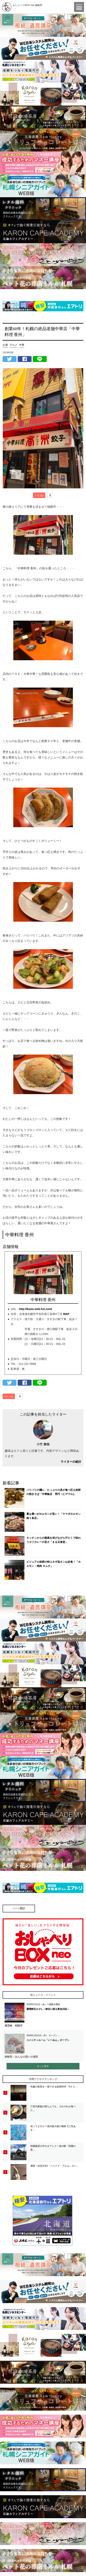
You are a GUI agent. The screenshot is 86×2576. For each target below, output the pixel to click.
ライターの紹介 (71, 1461)
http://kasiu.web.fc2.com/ (35, 1309)
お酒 (5, 344)
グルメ (13, 344)
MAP (66, 1314)
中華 (21, 344)
